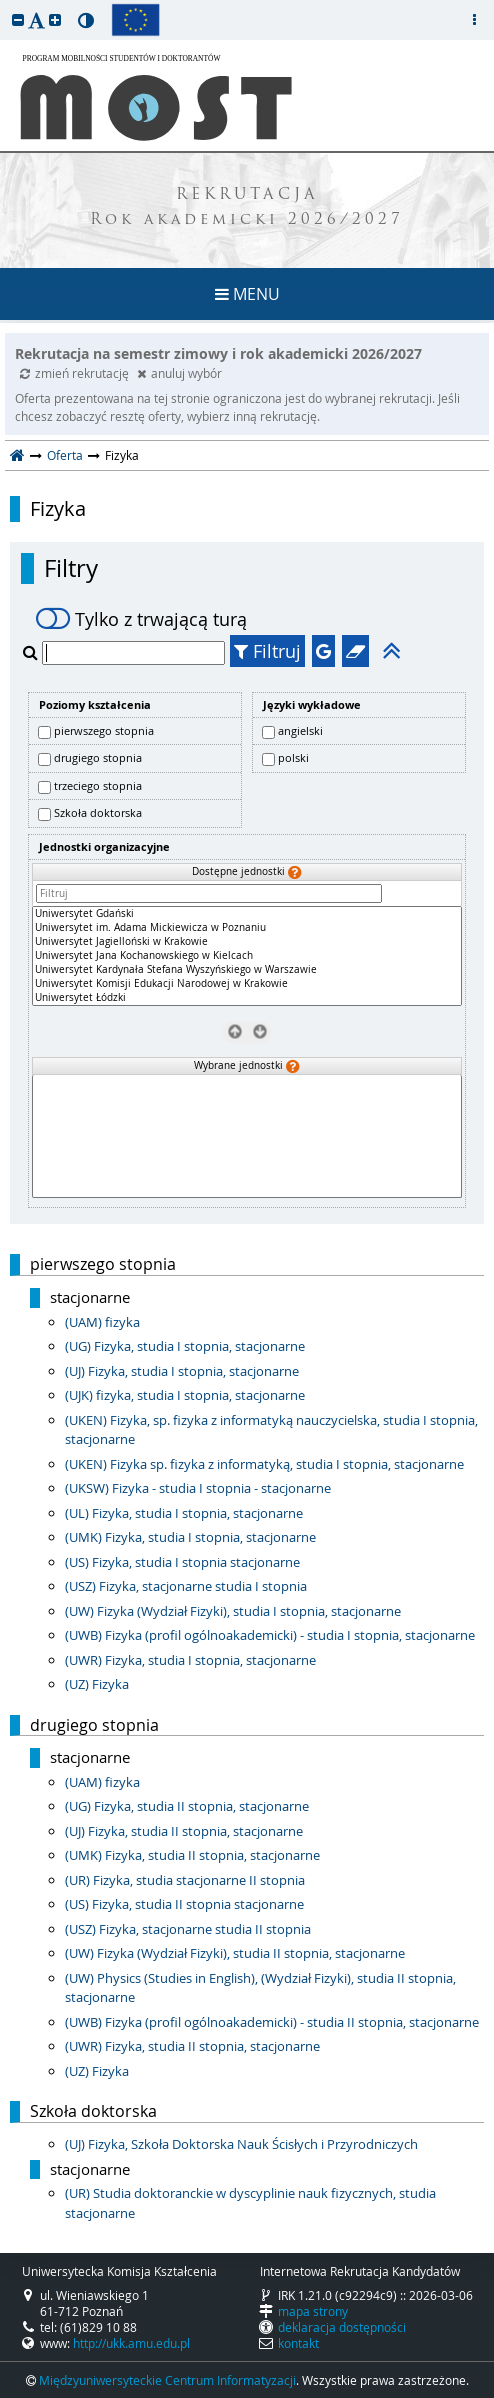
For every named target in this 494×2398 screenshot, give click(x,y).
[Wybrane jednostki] (247, 1136)
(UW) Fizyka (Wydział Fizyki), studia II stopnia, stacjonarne (235, 1953)
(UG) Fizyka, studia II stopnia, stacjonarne (187, 1806)
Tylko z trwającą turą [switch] (141, 619)
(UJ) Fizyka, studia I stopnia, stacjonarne (182, 1371)
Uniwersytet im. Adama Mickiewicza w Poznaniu (247, 928)
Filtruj (267, 651)
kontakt (298, 2343)
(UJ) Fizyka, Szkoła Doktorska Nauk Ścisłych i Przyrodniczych (241, 2144)
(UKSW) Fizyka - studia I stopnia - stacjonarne (198, 1488)
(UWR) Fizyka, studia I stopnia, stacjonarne (190, 1660)
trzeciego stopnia (98, 785)
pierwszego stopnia (104, 730)
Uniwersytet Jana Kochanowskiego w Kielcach (247, 956)
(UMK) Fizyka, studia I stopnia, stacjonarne (190, 1537)
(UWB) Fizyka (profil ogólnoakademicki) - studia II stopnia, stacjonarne (272, 2022)
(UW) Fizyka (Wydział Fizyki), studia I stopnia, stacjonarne (233, 1611)
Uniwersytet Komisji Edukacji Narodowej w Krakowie (247, 984)
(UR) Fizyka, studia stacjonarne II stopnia (185, 1880)
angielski (300, 730)
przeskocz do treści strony (5, 5)
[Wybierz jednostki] (259, 1031)
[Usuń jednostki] (234, 1031)
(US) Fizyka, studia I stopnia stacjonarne (182, 1562)
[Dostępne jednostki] (247, 956)
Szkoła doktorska (98, 812)
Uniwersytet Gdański (247, 914)
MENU (247, 294)
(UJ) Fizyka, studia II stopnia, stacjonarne (184, 1831)
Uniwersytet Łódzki (247, 998)
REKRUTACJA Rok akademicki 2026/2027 (247, 208)
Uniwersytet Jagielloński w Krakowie (247, 942)
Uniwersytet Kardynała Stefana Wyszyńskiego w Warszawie (247, 970)
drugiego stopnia (98, 757)
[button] (18, 19)
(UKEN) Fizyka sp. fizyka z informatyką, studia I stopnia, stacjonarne (264, 1464)
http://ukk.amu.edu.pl (131, 2343)
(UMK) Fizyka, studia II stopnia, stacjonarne (192, 1855)
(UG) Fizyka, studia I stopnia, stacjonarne (185, 1346)
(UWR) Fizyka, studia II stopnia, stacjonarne (192, 2046)
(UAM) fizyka (102, 1322)
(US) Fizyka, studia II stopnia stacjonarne (184, 1904)
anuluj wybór (179, 373)
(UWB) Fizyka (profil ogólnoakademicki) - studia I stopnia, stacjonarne (270, 1635)
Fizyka (58, 509)
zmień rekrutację (76, 373)
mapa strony (313, 2311)
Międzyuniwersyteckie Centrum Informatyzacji (167, 2380)
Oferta (65, 455)
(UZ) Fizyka (97, 1684)
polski (293, 757)
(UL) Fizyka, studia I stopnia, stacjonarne (184, 1513)
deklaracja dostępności (342, 2327)
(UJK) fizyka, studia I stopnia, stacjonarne (185, 1395)
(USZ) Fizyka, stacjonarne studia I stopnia (186, 1586)
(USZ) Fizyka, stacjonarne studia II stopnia (188, 1929)
